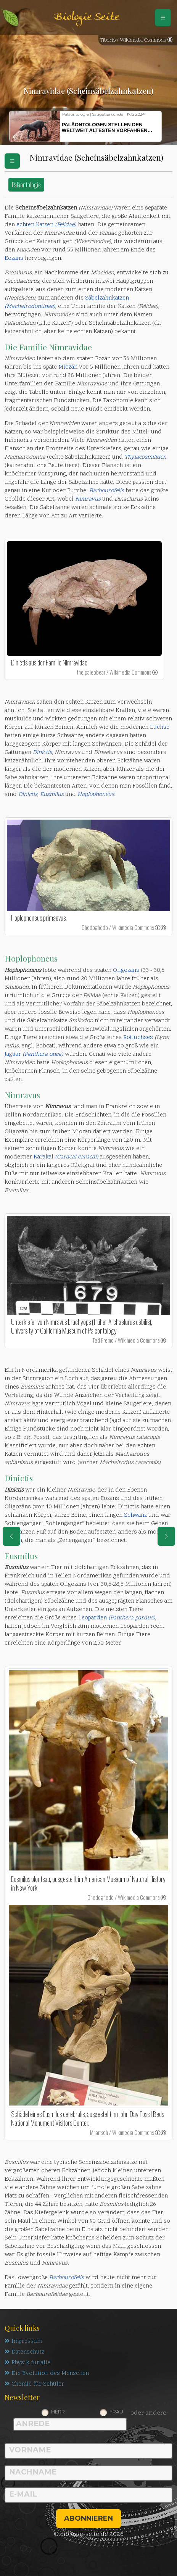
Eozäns (14, 259)
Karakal (66, 1157)
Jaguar (34, 1054)
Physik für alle (27, 2363)
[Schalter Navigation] (163, 17)
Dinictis (27, 795)
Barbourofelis (66, 2278)
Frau (116, 2411)
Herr (58, 2411)
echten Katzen (46, 225)
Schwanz (135, 1515)
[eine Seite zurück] (11, 1536)
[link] (155, 672)
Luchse (159, 727)
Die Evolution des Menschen (47, 2374)
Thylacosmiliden (145, 457)
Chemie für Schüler (34, 2384)
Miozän (67, 367)
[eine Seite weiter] (166, 1536)
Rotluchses (138, 1038)
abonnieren (88, 2518)
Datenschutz (24, 2352)
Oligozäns (126, 971)
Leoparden (116, 1618)
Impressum (23, 2342)
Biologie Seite (86, 17)
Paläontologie (26, 184)
